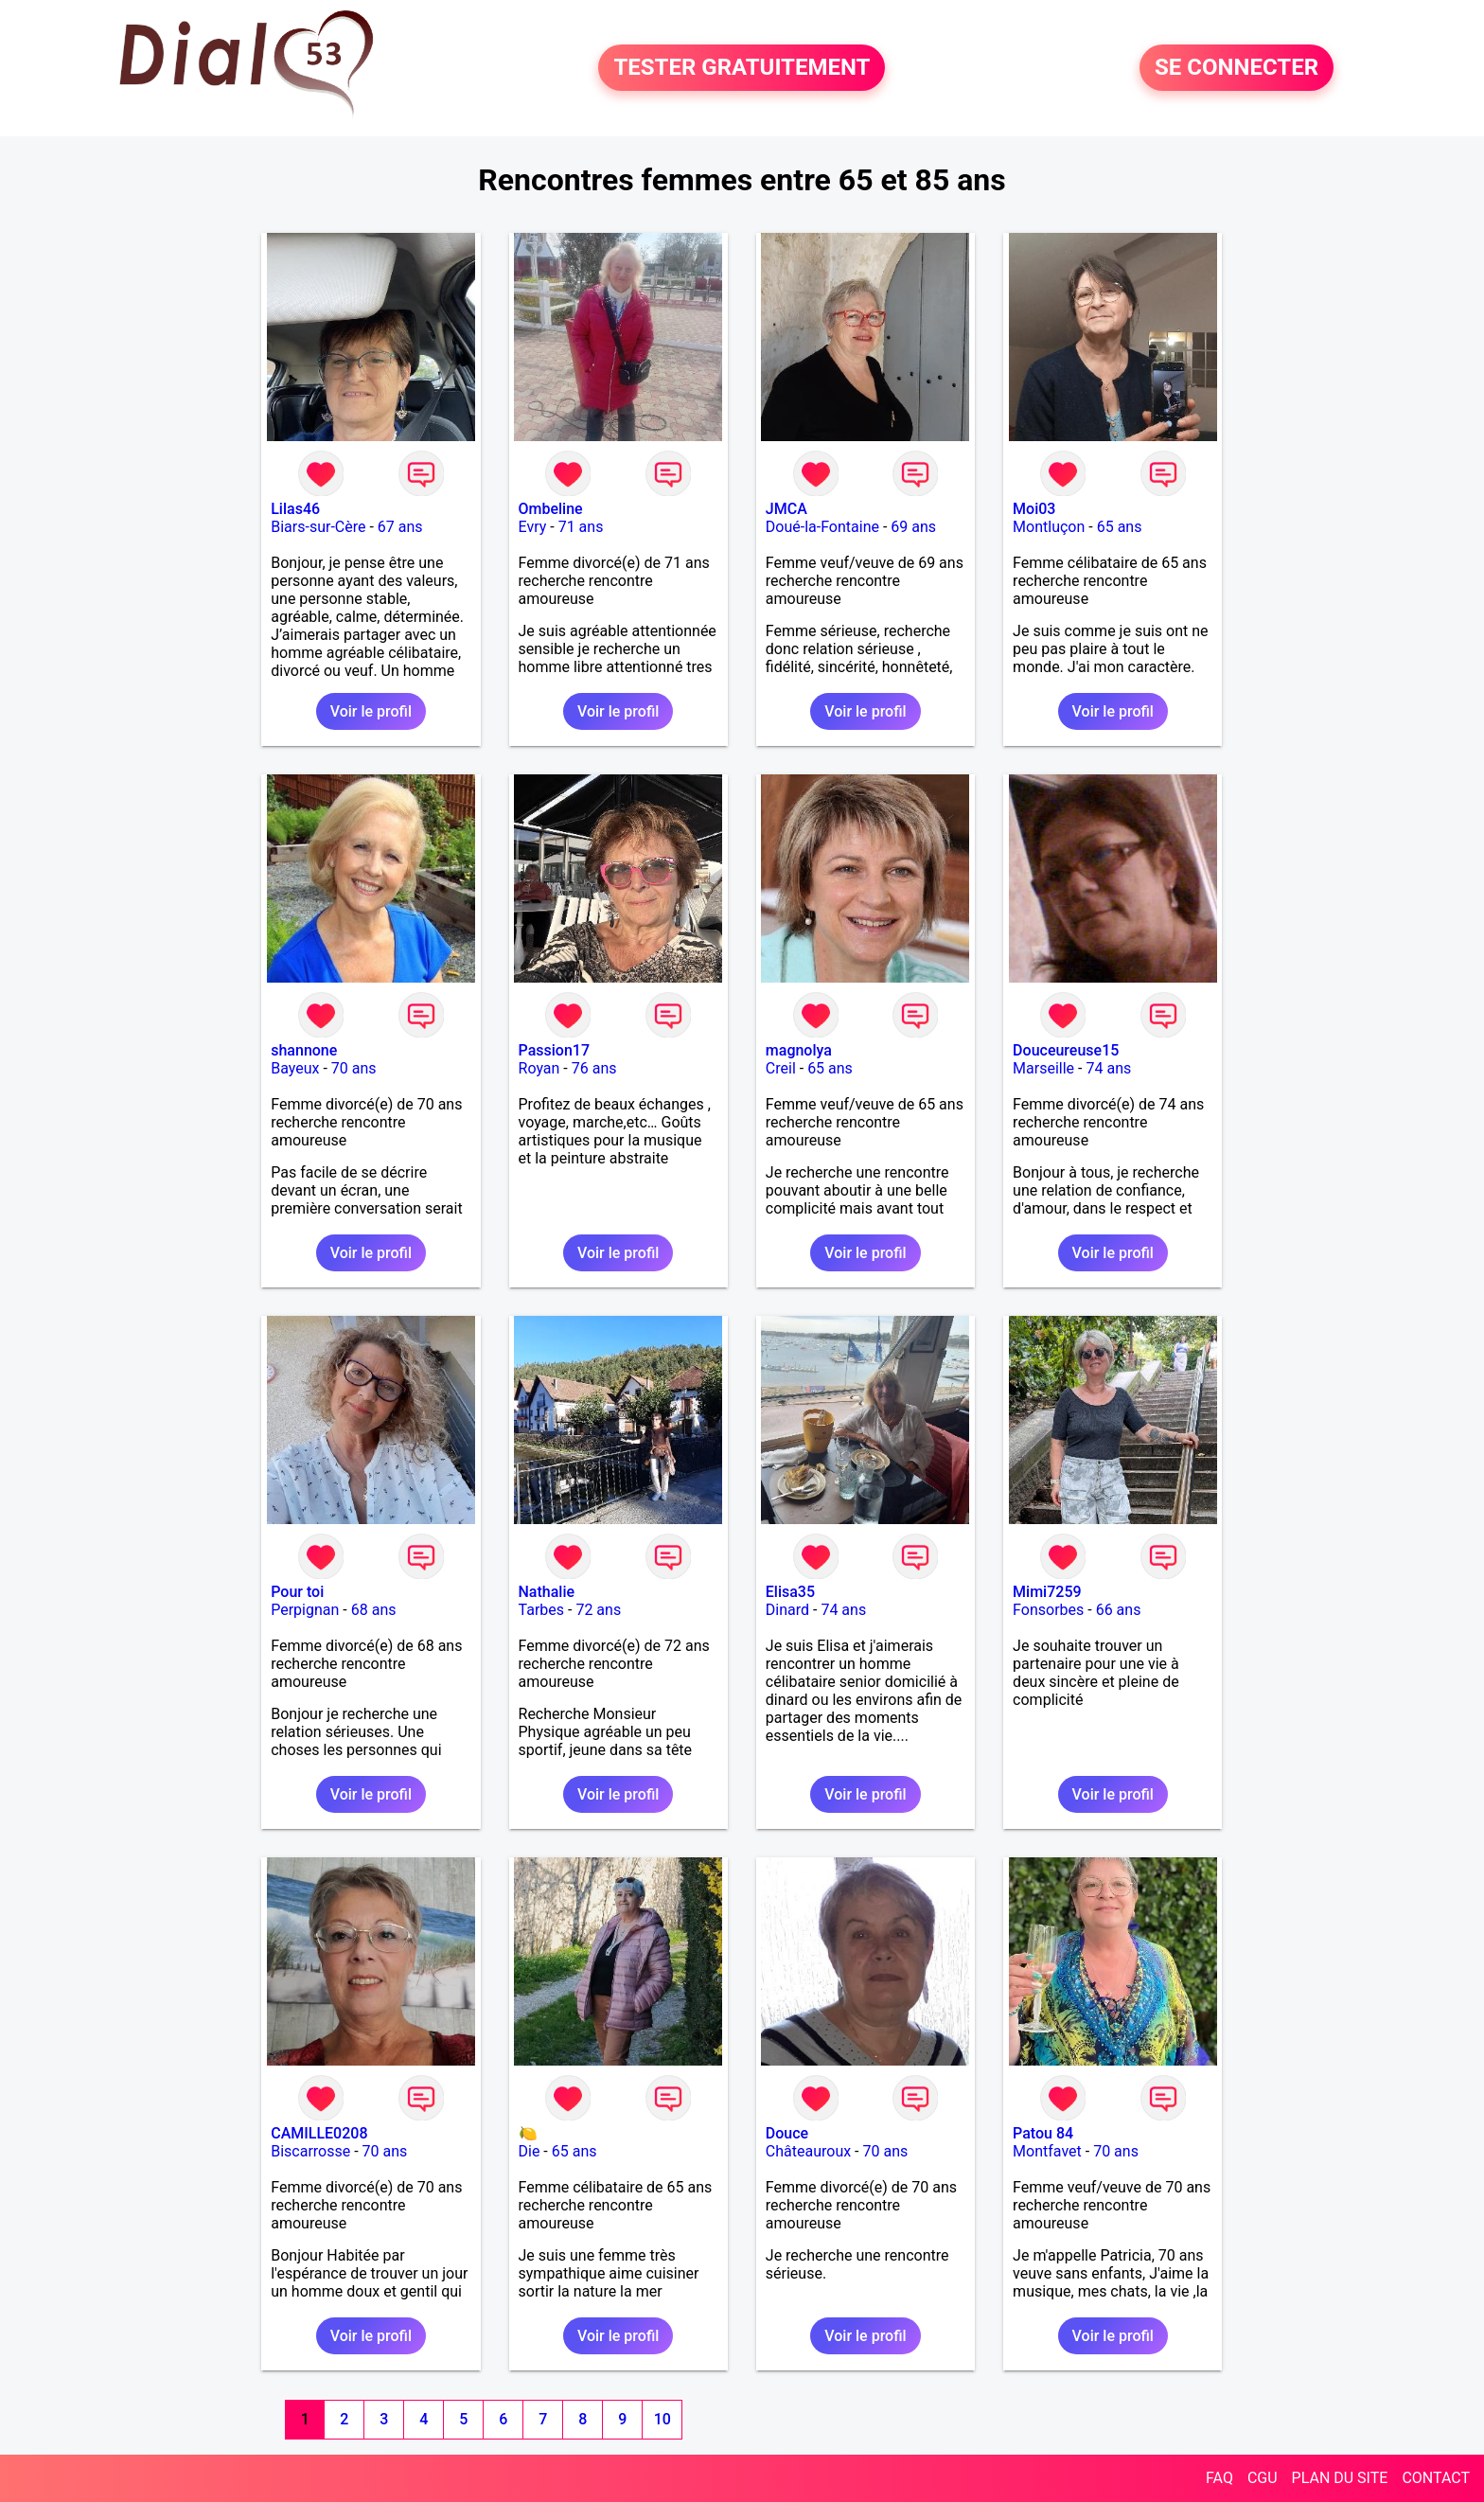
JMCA (786, 509)
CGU (1262, 2478)
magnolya (799, 1050)
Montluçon (1049, 527)
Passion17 (554, 1050)
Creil (781, 1068)
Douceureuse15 (1066, 1050)
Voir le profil (371, 711)
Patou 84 (1043, 2133)
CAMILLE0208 (319, 2133)
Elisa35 (790, 1592)
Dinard (787, 1610)
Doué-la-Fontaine (822, 527)
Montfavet (1047, 2151)
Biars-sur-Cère (318, 527)
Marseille (1043, 1068)
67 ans (400, 527)
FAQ (1219, 2478)
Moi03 (1034, 509)
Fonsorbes (1048, 1610)
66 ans (1118, 1610)
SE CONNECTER (1236, 68)
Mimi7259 (1047, 1592)
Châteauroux (808, 2151)
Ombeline (551, 509)
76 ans (594, 1068)
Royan (539, 1068)
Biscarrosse (310, 2151)
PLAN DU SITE (1340, 2478)
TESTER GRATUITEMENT (741, 68)
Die (529, 2151)
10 (662, 2419)
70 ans (354, 1068)
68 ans (374, 1610)
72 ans (598, 1610)
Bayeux (295, 1068)
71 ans (581, 527)
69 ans (913, 527)
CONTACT (1436, 2478)
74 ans (1108, 1068)
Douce (787, 2133)
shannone (304, 1050)
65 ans (1119, 527)
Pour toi (297, 1592)
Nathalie (547, 1592)
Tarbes (542, 1610)
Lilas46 (295, 509)
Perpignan (305, 1610)
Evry (533, 527)
